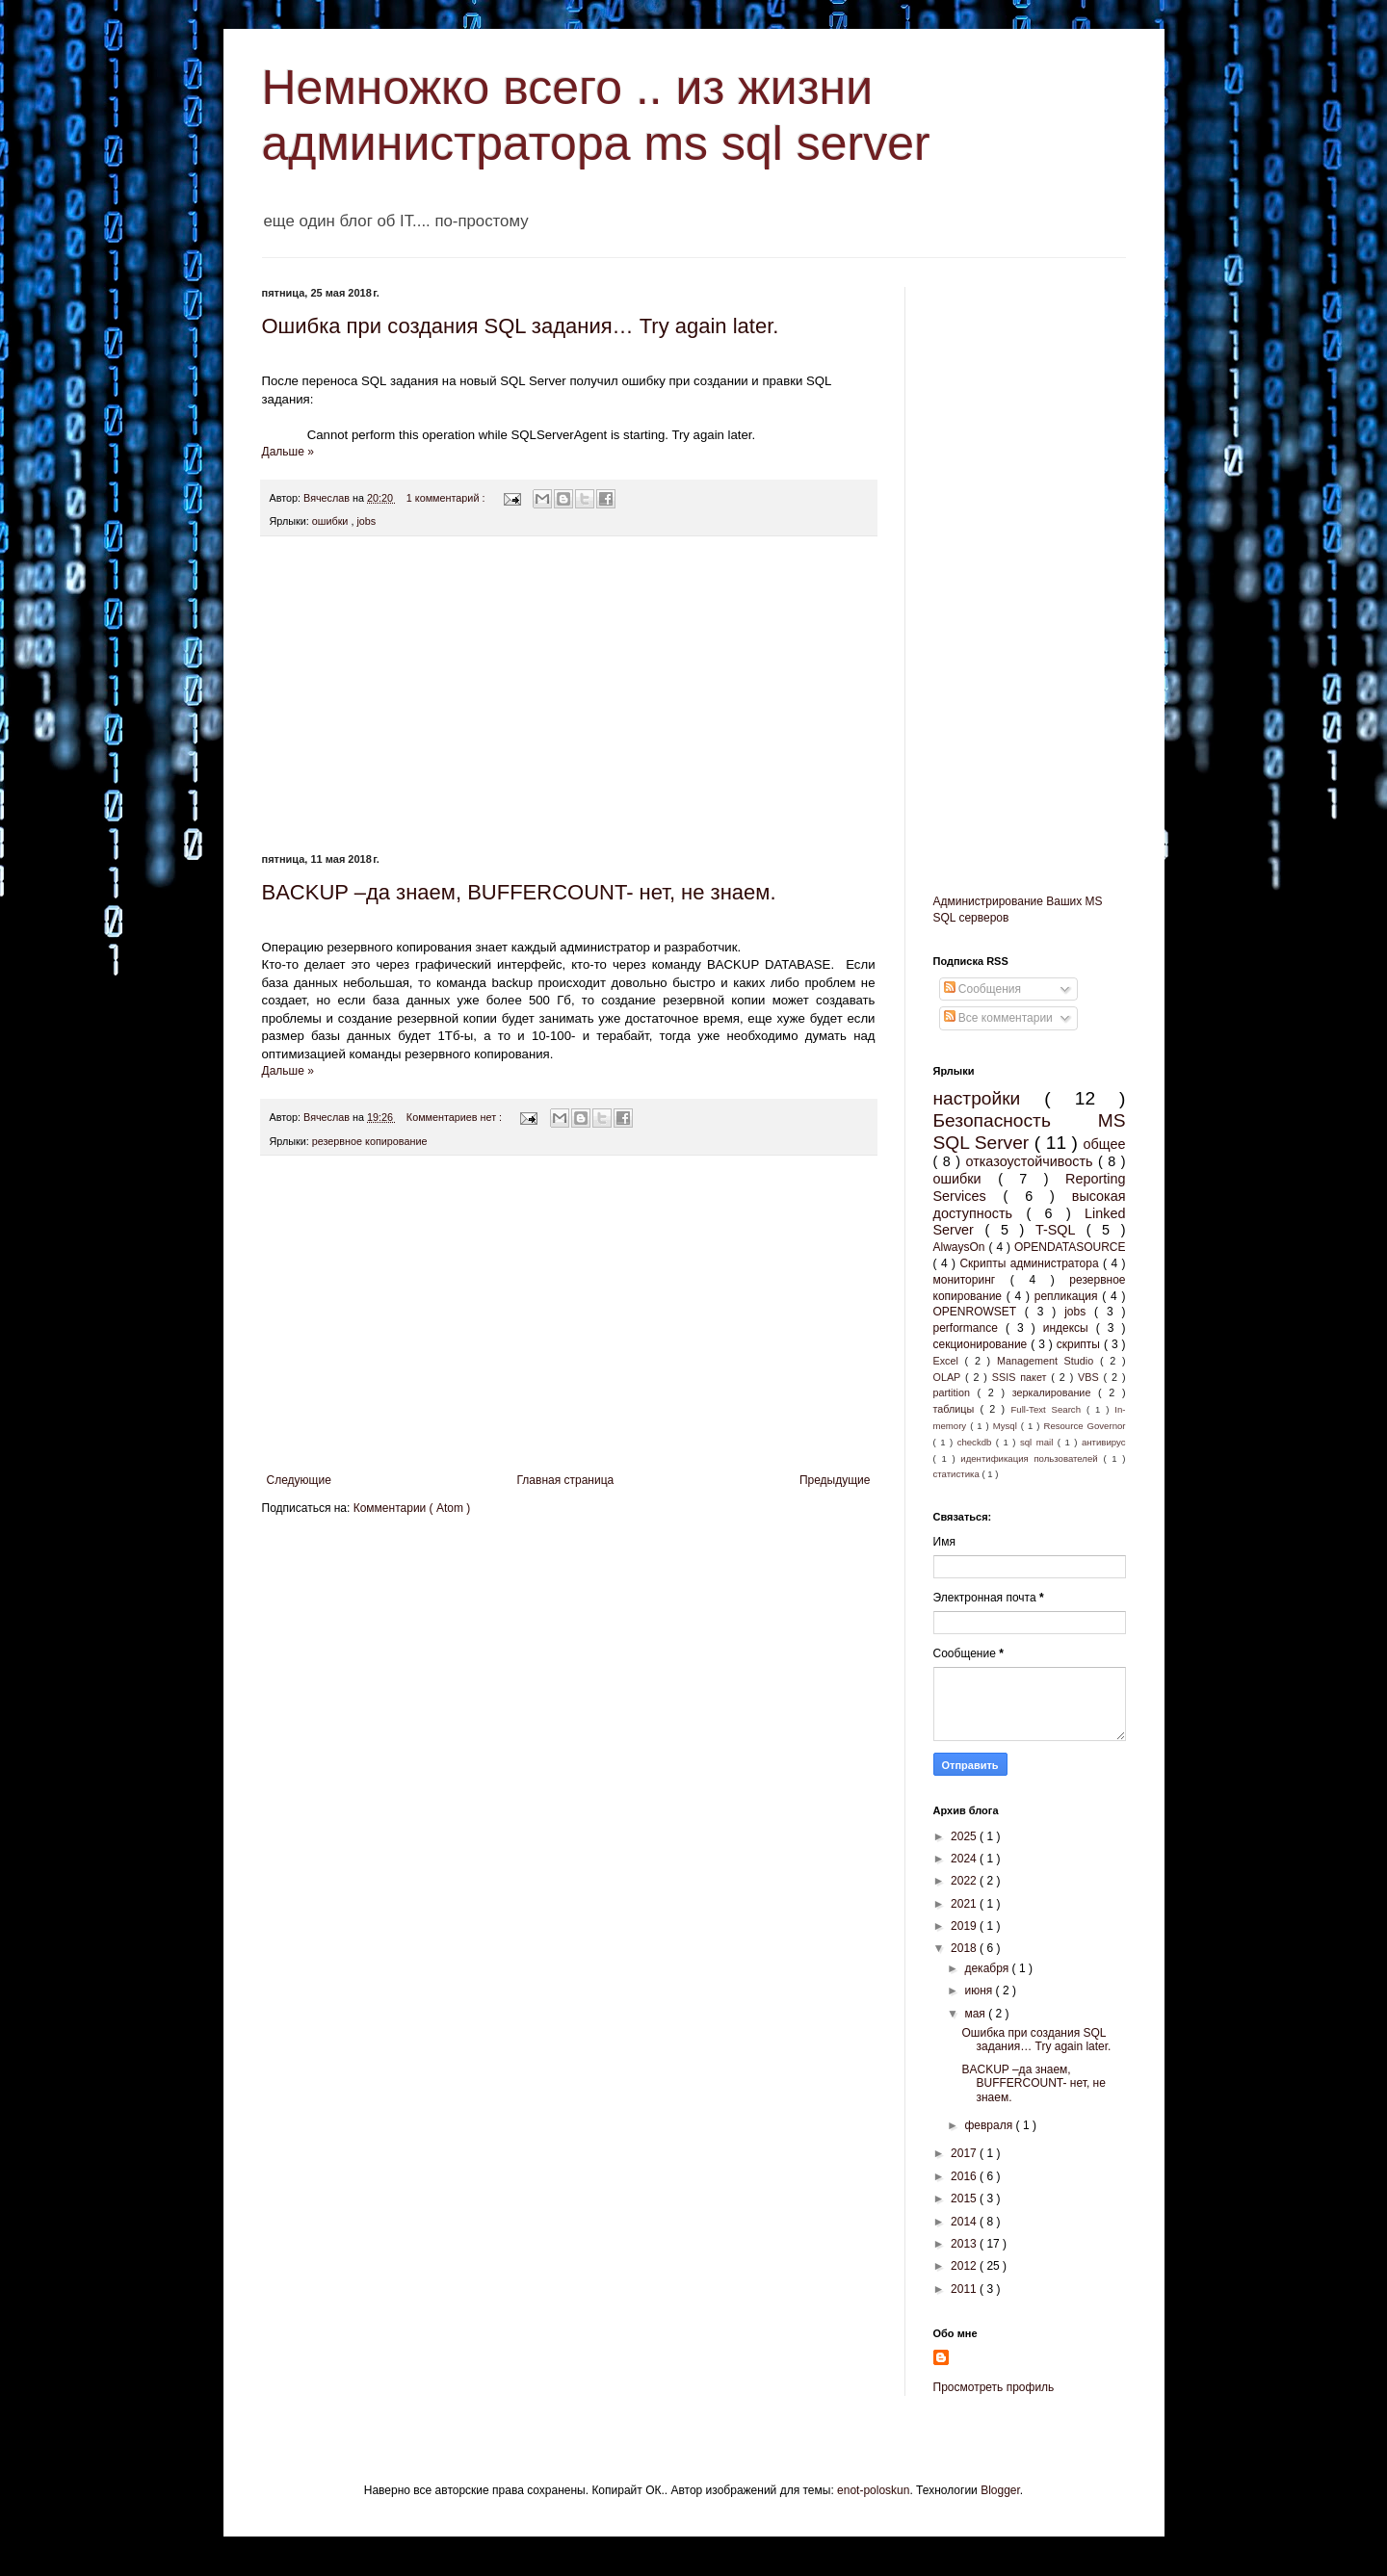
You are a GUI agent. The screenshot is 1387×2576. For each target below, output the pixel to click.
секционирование (982, 1344)
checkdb (976, 1442)
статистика (957, 1474)
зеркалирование (1055, 1392)
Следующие (299, 1480)
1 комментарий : (447, 498)
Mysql (1007, 1425)
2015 (965, 2198)
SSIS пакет (1022, 1377)
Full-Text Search (1048, 1409)
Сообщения (982, 989)
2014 (965, 2221)
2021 (965, 1904)
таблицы (957, 1409)
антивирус (1104, 1442)
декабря (987, 1968)
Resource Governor (1084, 1425)
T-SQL (1060, 1229)
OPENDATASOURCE (1070, 1247)
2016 (965, 2176)
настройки (989, 1098)
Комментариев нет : (455, 1117)
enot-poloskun (873, 2490)
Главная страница (566, 1480)
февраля (989, 2125)
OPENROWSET (979, 1311)
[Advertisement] (569, 695)
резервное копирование (370, 1141)
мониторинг (971, 1280)
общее (1105, 1144)
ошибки (332, 521)
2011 (965, 2289)
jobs (366, 521)
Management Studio (1048, 1360)
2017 (965, 2153)
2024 (965, 1858)
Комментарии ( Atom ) (412, 1508)
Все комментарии (998, 1018)
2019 (965, 1926)
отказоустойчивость (1031, 1161)
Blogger (1000, 2490)
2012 (965, 2266)
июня (979, 1990)
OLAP (949, 1377)
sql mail (1039, 1442)
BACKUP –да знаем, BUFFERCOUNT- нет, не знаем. (519, 892)
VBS (1090, 1377)
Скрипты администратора (1031, 1263)
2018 (965, 1948)
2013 (965, 2244)
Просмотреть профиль (994, 2387)
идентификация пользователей (1031, 1458)
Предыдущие (835, 1480)
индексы (1069, 1328)
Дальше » (288, 451)
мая (976, 2013)
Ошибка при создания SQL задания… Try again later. (520, 326)
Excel (949, 1360)
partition (955, 1392)
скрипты (1080, 1344)
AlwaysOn (961, 1247)
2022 (965, 1880)
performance (969, 1328)
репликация (1068, 1296)
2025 (965, 1836)
